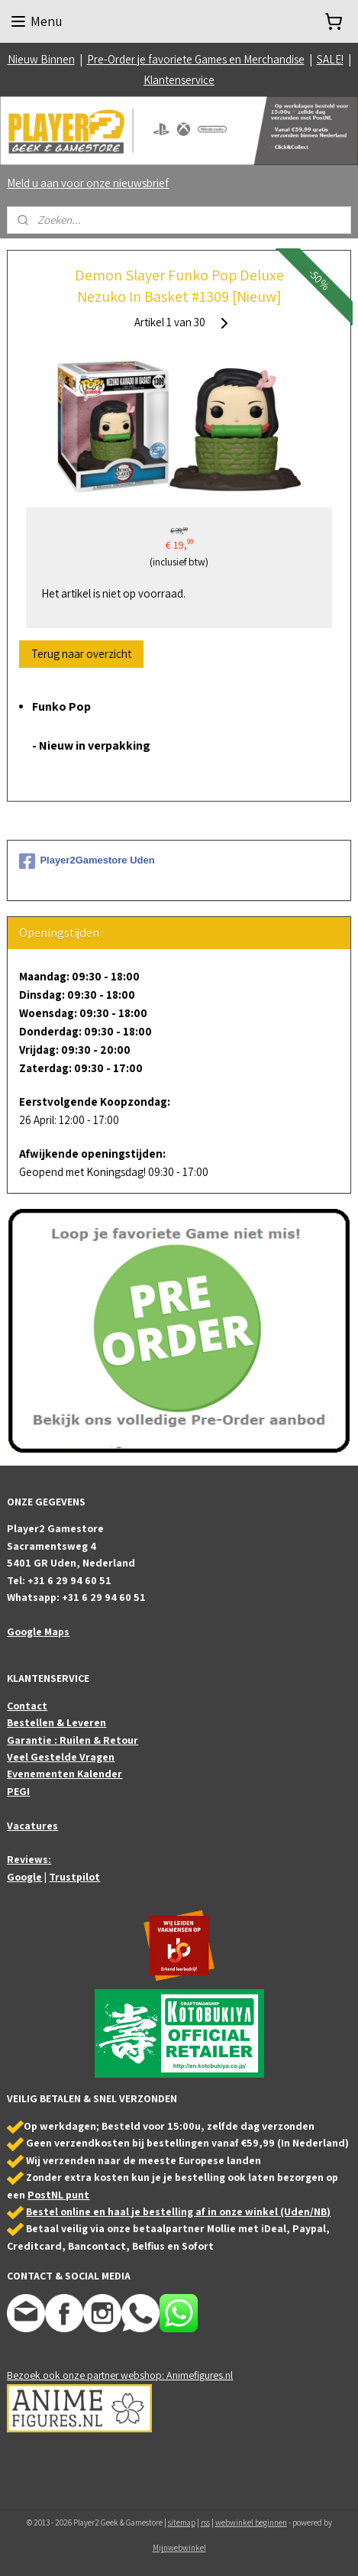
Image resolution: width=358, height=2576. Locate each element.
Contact (27, 1705)
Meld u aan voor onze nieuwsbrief (88, 183)
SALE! (330, 59)
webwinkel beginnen (251, 2522)
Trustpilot (74, 1877)
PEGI (18, 1791)
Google (24, 1877)
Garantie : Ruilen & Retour (72, 1740)
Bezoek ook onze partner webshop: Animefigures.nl (120, 2375)
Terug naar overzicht (81, 653)
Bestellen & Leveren (56, 1722)
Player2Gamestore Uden (86, 861)
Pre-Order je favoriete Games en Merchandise (196, 59)
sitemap (181, 2522)
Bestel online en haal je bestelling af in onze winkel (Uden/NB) (178, 2211)
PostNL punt (58, 2195)
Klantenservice (179, 80)
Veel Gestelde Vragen (60, 1757)
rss (205, 2522)
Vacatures (32, 1825)
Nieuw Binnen (41, 59)
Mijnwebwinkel (179, 2547)
